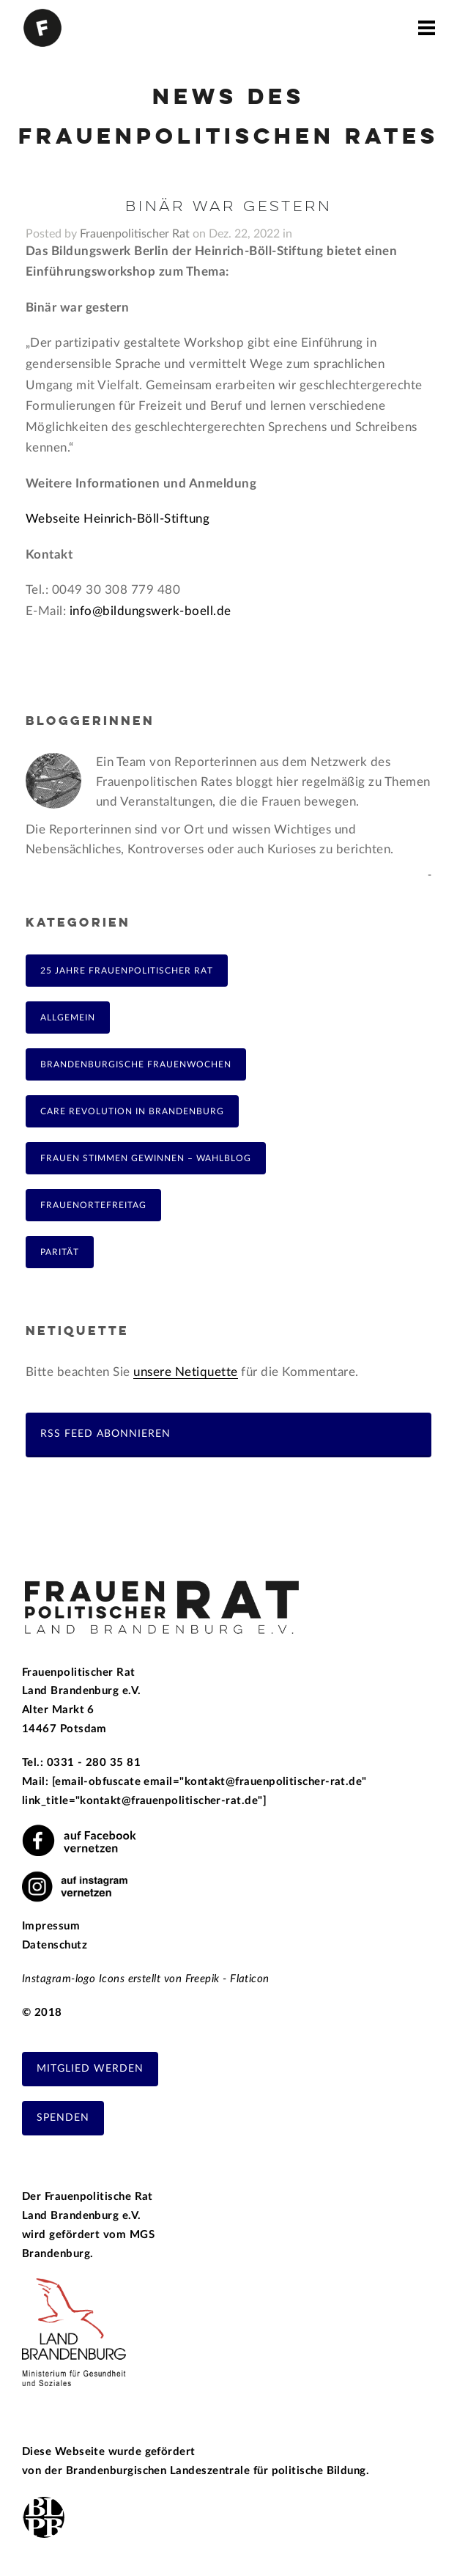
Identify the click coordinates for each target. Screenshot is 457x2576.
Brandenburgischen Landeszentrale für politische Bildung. (218, 2470)
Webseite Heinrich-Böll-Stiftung (118, 518)
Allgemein (67, 1017)
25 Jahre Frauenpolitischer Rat (126, 970)
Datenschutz (54, 1945)
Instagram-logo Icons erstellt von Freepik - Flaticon (146, 1978)
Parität (59, 1252)
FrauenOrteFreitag (93, 1205)
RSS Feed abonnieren (105, 1433)
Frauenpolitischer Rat (135, 234)
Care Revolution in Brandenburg (132, 1111)
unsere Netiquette (185, 1372)
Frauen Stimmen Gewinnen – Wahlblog (145, 1158)
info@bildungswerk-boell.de (148, 611)
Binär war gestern (228, 207)
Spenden (63, 2118)
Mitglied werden (90, 2069)
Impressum (51, 1926)
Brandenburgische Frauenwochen (135, 1064)
